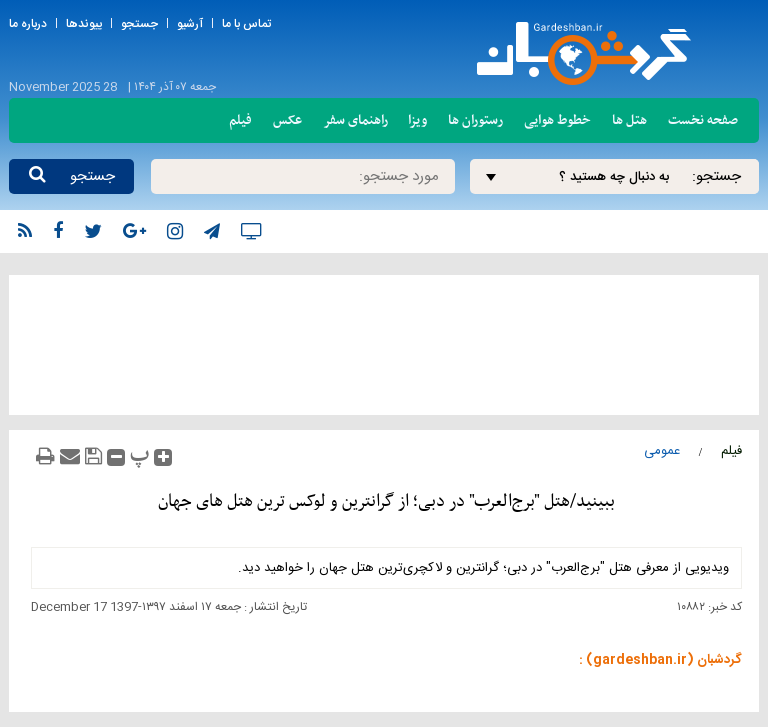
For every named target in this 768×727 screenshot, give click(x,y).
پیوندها (84, 24)
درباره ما (28, 24)
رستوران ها (475, 120)
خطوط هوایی (557, 120)
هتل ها (629, 120)
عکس (287, 120)
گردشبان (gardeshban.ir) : (660, 660)
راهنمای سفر (355, 120)
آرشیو (190, 24)
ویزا (417, 120)
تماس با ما (246, 24)
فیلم (240, 120)
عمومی (662, 451)
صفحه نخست (703, 120)
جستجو (139, 24)
